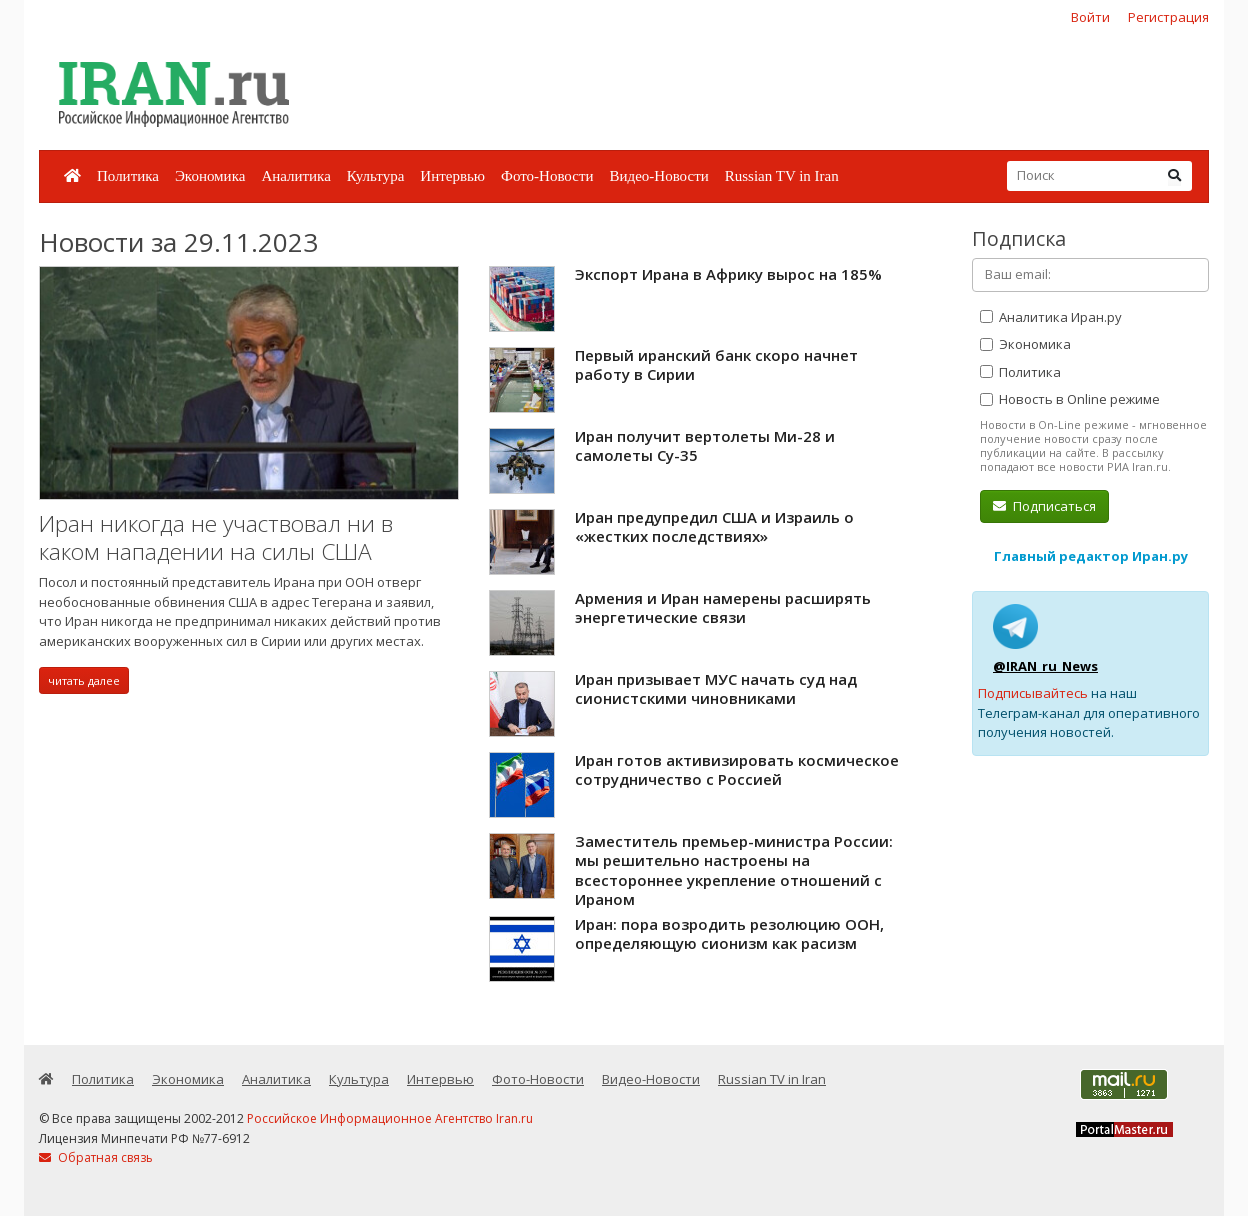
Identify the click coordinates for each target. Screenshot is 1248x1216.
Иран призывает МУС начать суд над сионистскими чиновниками (716, 689)
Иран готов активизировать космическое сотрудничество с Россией (737, 770)
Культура (376, 176)
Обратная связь (96, 1157)
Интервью (452, 176)
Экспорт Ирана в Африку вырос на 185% (728, 274)
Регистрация (1168, 17)
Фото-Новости (547, 176)
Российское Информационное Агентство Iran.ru (390, 1118)
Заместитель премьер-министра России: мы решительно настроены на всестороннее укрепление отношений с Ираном (734, 870)
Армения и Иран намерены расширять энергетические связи (723, 608)
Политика (128, 176)
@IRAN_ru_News (1045, 666)
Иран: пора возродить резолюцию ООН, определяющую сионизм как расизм (729, 934)
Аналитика (295, 176)
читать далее (84, 680)
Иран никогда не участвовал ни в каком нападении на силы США (216, 537)
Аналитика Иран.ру (1051, 317)
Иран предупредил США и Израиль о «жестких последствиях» (714, 527)
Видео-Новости (658, 176)
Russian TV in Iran (782, 176)
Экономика (210, 176)
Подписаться (1044, 506)
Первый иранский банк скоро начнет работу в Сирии (716, 365)
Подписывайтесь (1033, 693)
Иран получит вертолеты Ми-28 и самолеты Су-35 (705, 446)
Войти (1090, 17)
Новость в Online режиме (1070, 399)
